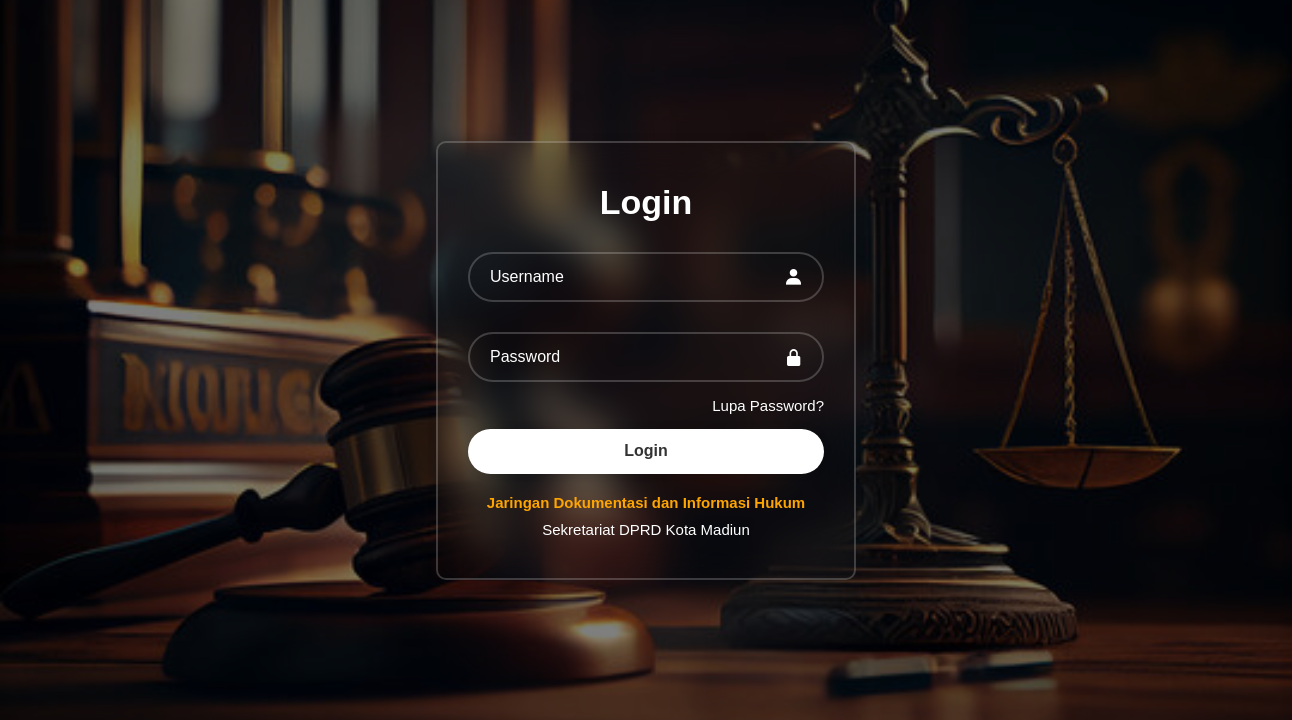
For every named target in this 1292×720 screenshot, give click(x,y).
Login (646, 450)
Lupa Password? (768, 405)
